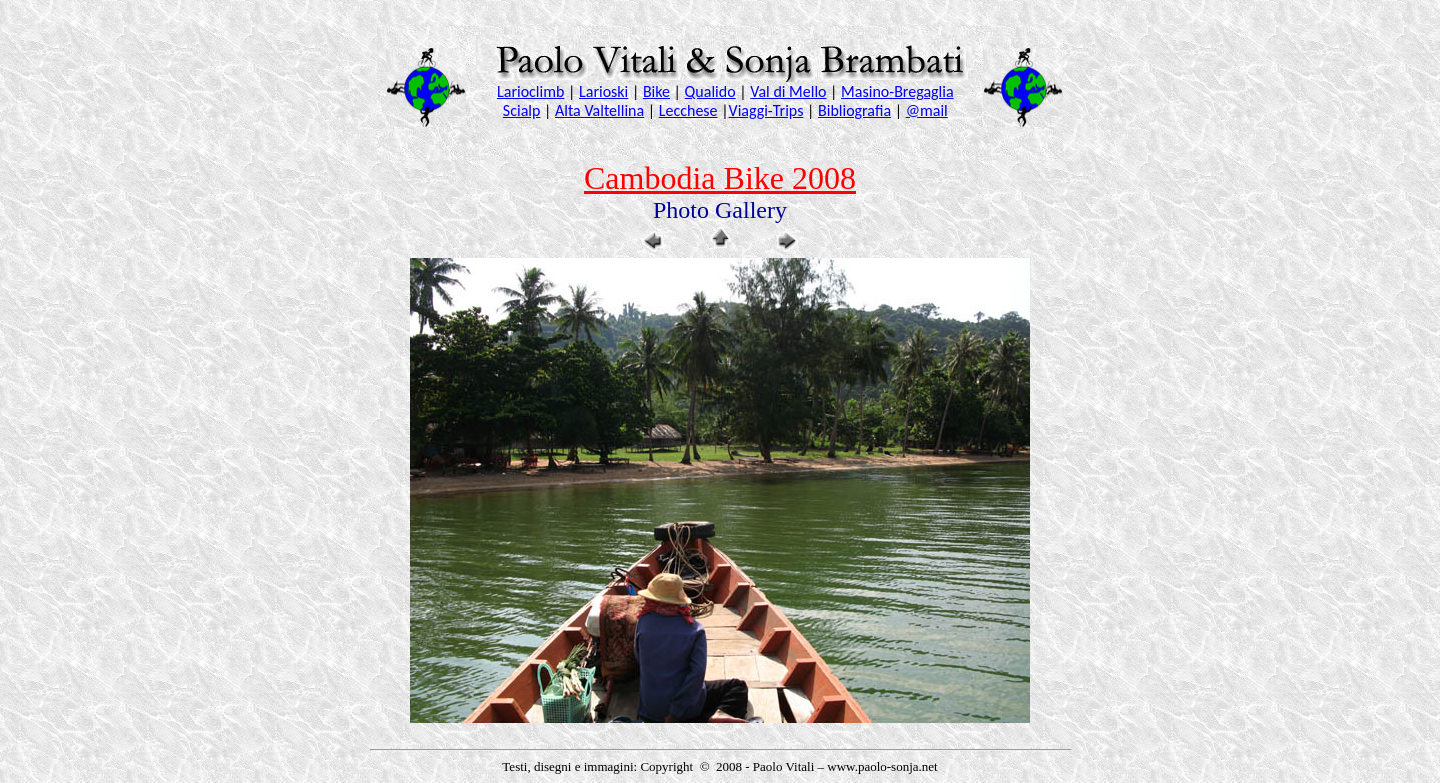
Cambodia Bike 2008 (720, 178)
